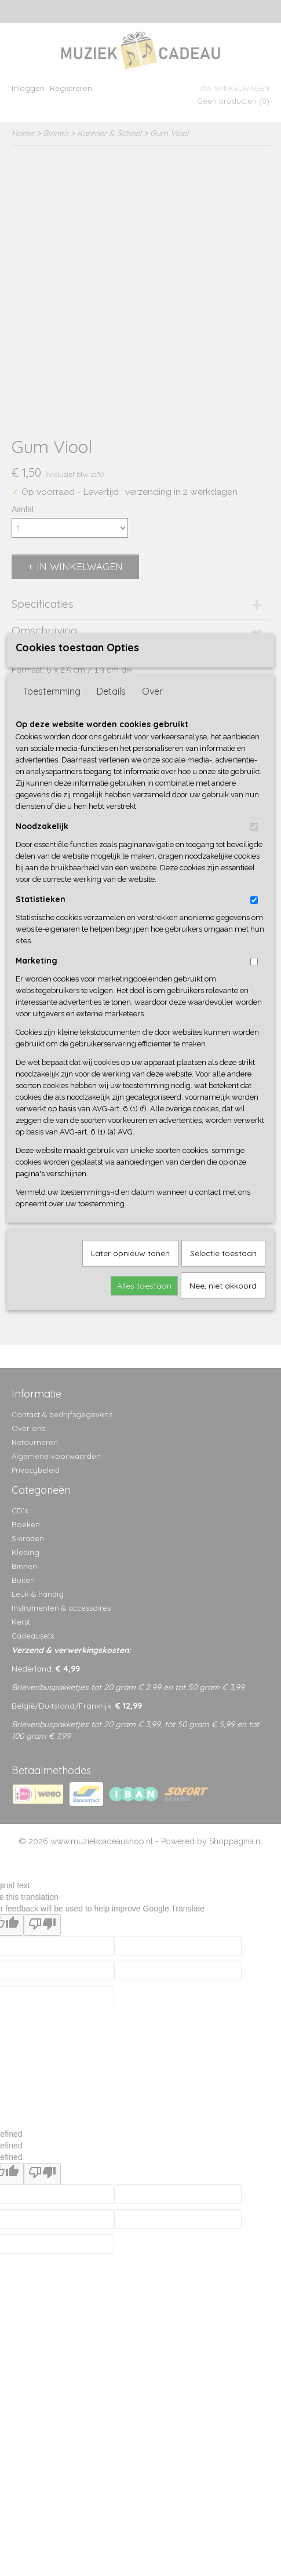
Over (152, 827)
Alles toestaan (144, 1421)
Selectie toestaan (223, 1389)
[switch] (254, 962)
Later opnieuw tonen (130, 1389)
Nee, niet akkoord (223, 1421)
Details (111, 827)
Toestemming (52, 827)
